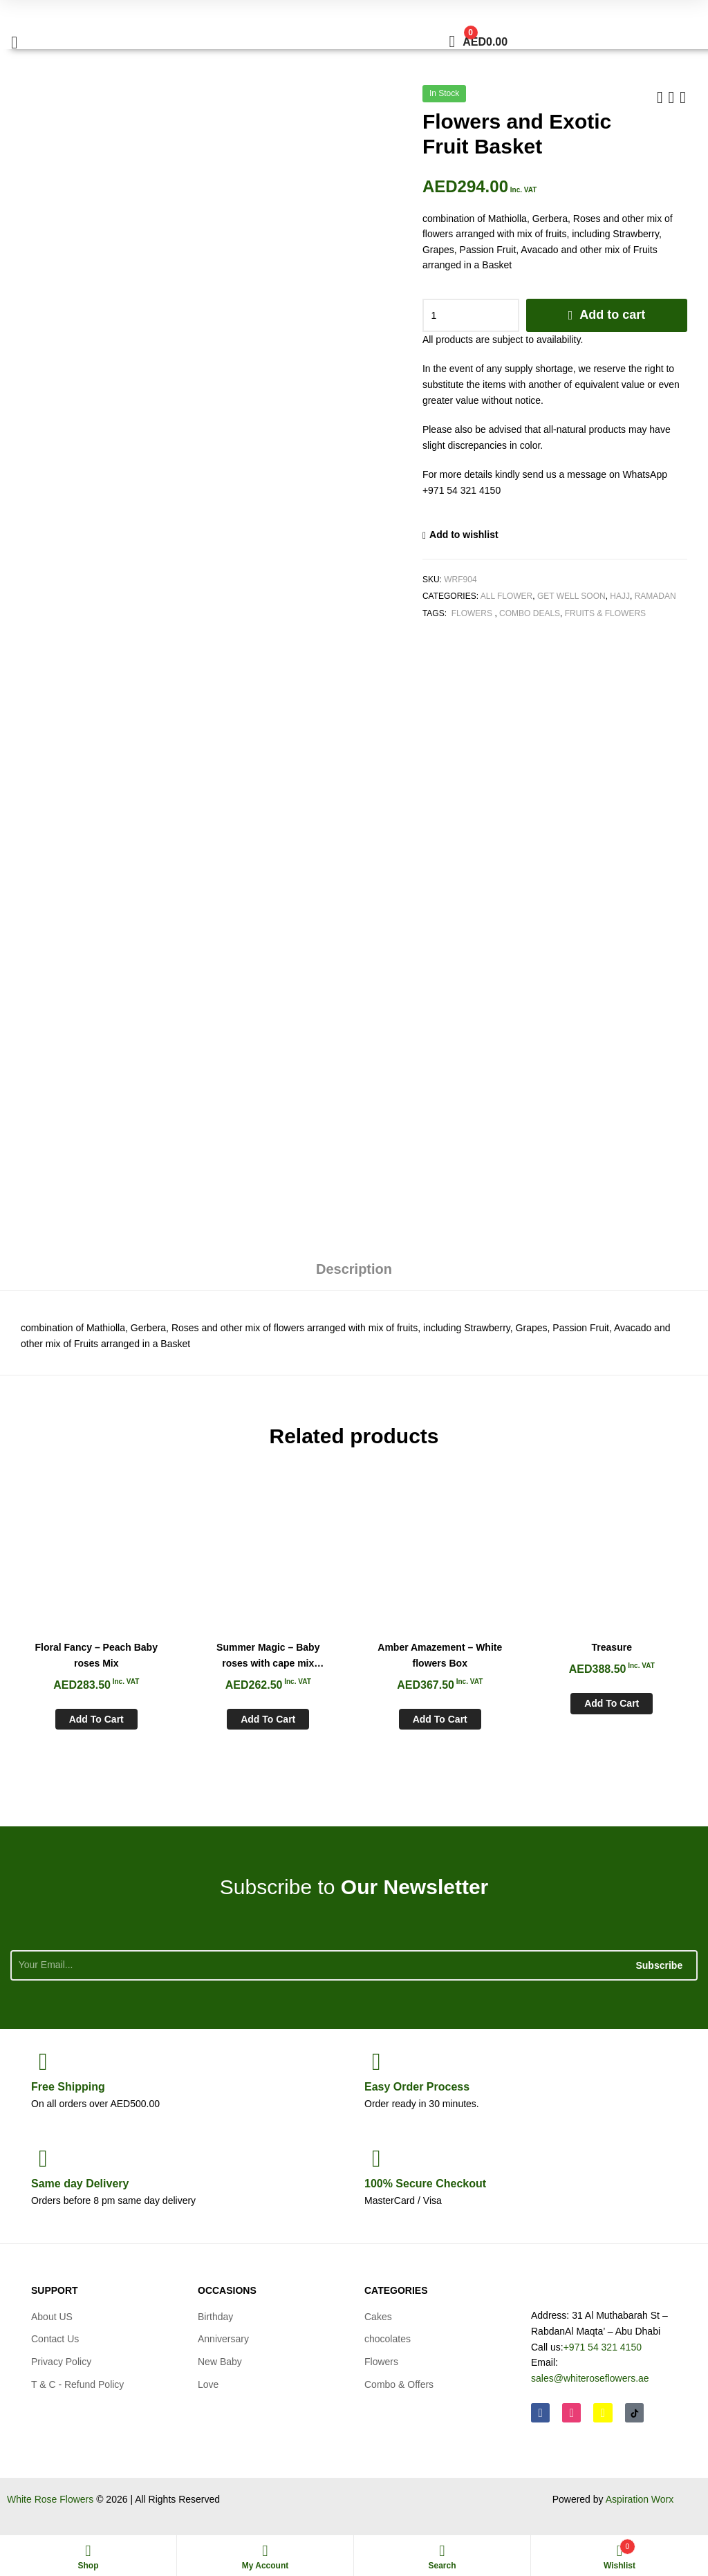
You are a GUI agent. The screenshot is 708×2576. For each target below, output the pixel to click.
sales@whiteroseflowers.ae (590, 2378)
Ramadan (655, 596)
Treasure (612, 1647)
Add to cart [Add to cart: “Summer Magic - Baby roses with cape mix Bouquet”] (268, 1719)
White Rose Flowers (50, 2499)
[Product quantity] (470, 315)
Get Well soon (571, 596)
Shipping (68, 2087)
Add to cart (612, 315)
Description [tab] (354, 1269)
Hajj (620, 596)
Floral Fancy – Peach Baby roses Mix (96, 1655)
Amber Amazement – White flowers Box (440, 1655)
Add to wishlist (464, 534)
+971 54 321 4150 (602, 2347)
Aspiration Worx (640, 2499)
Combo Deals (529, 613)
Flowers (471, 613)
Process (416, 2087)
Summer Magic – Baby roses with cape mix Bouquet (267, 1656)
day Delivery (80, 2183)
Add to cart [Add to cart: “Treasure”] (611, 1703)
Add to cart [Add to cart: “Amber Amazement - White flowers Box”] (440, 1719)
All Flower (507, 596)
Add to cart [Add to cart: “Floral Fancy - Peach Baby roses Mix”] (96, 1719)
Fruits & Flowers (605, 613)
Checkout (425, 2183)
